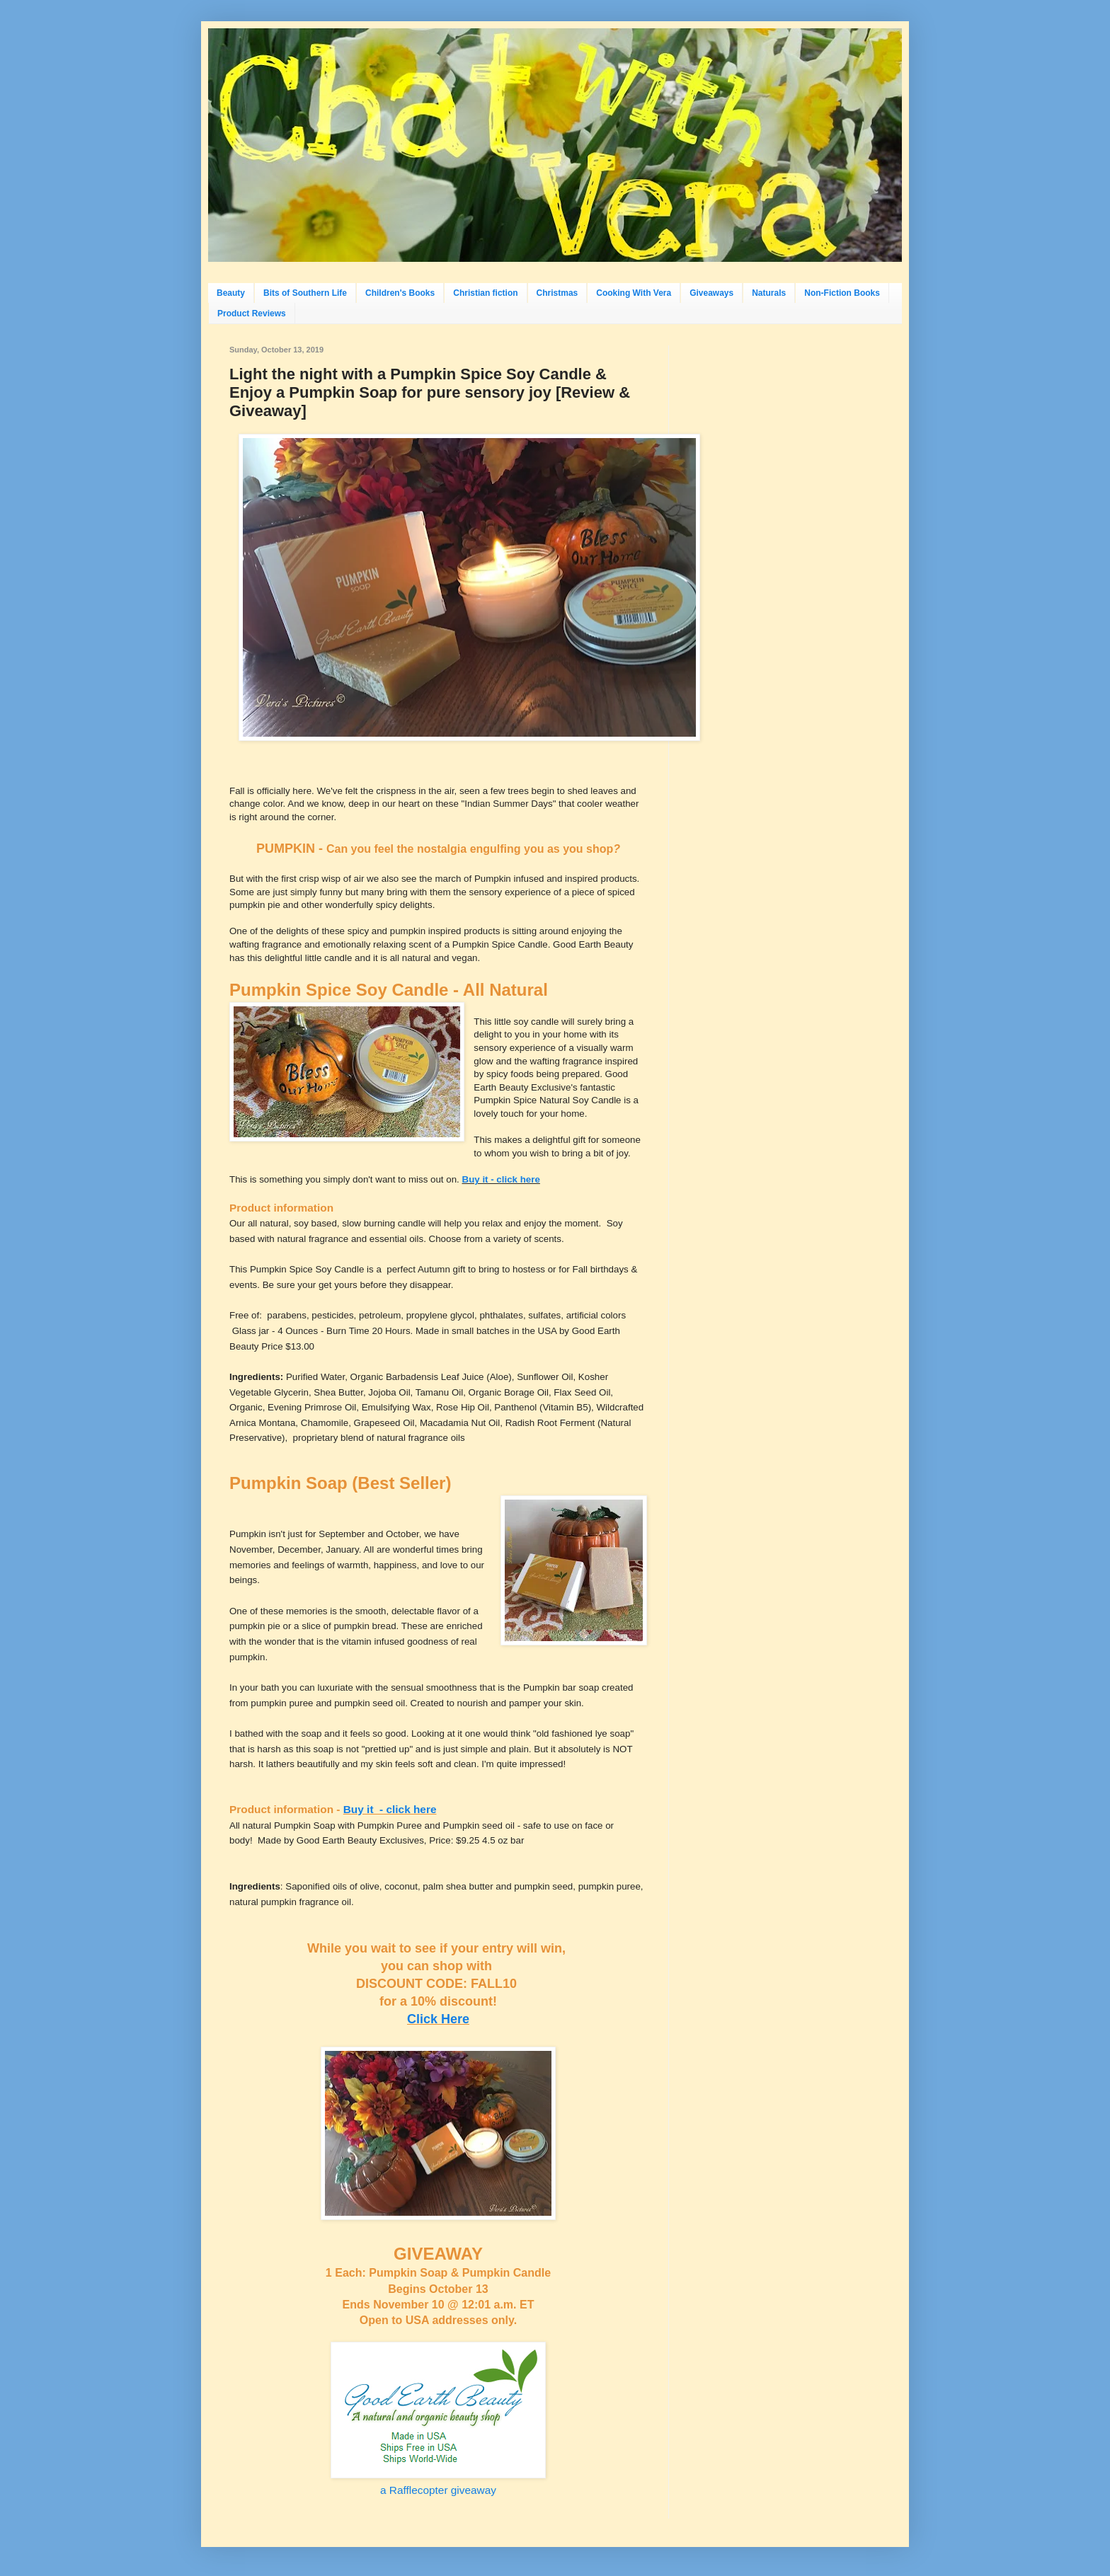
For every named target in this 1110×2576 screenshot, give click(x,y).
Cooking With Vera (633, 293)
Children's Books (400, 293)
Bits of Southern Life (305, 293)
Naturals (769, 293)
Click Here (438, 2019)
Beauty (231, 293)
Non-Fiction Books (842, 293)
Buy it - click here (501, 1179)
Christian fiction (485, 293)
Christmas (557, 293)
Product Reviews (251, 313)
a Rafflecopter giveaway (438, 2490)
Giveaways (711, 293)
